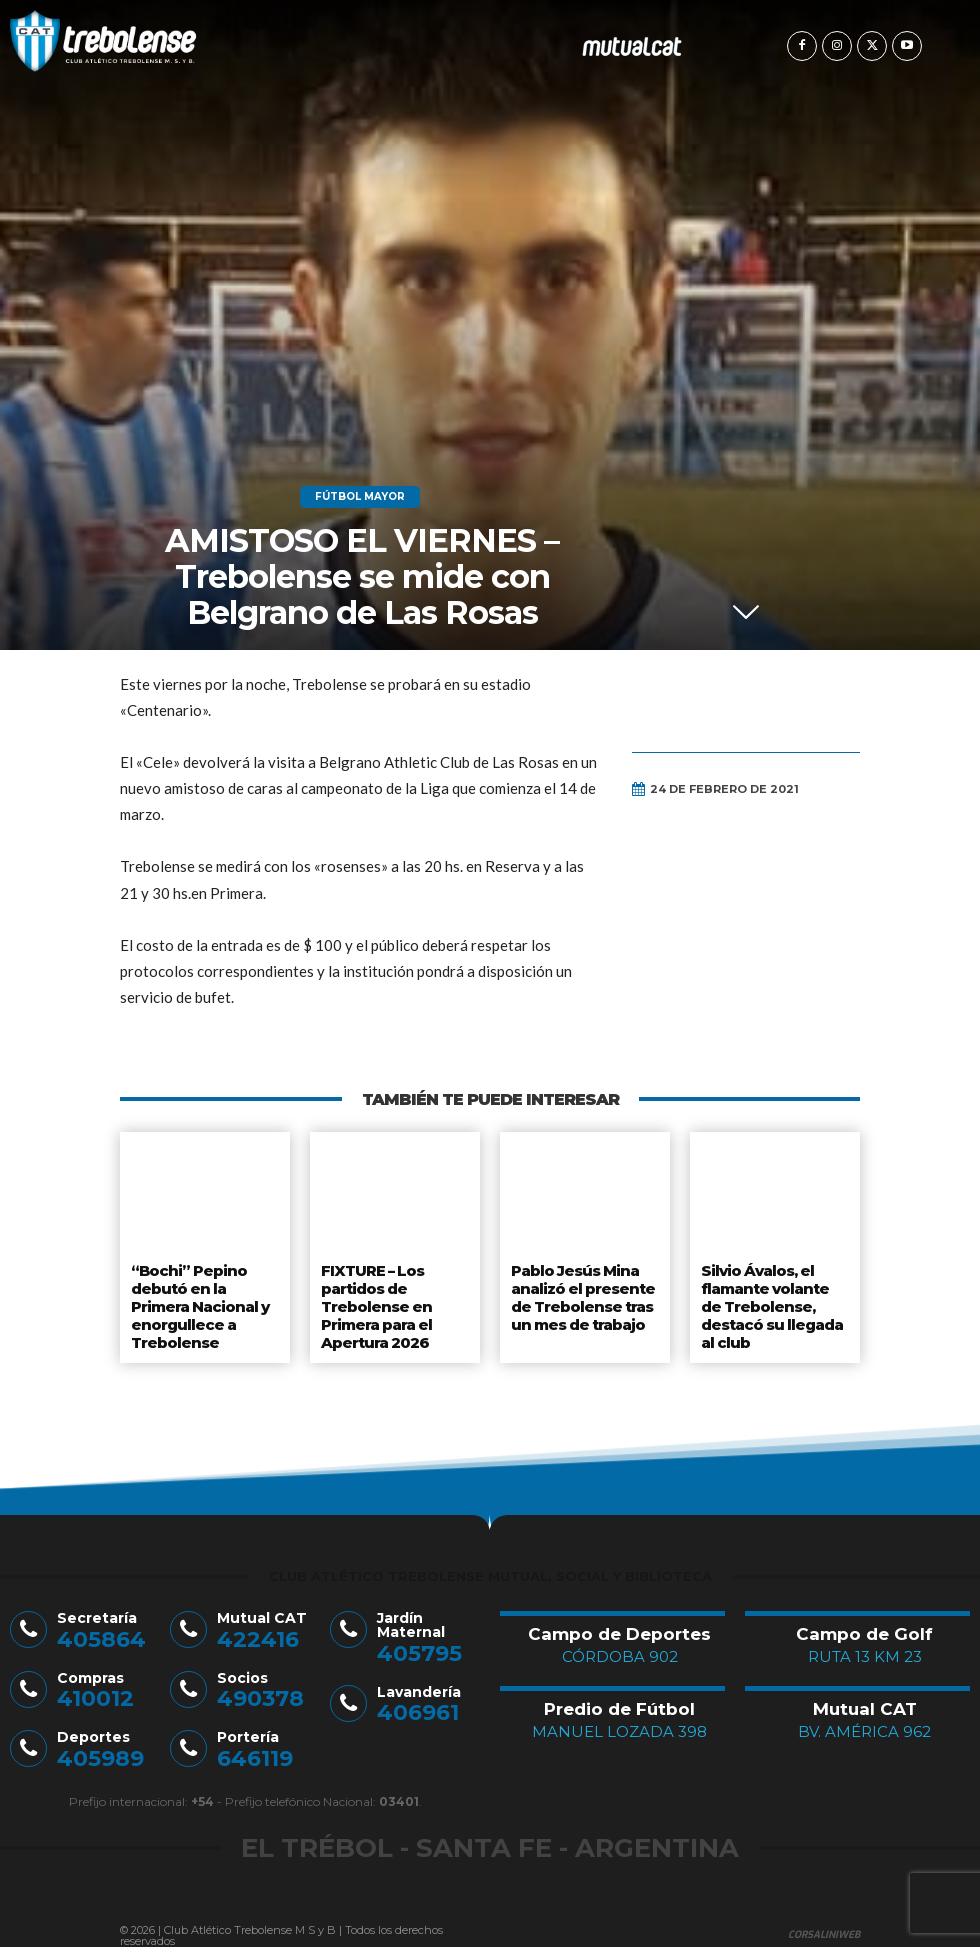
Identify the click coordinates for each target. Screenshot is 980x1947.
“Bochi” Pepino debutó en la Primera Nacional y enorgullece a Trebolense (199, 1300)
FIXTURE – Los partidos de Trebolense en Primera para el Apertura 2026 (376, 1300)
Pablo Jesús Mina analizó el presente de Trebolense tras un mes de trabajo (581, 1292)
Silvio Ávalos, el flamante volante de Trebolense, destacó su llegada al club (771, 1300)
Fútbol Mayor (360, 497)
